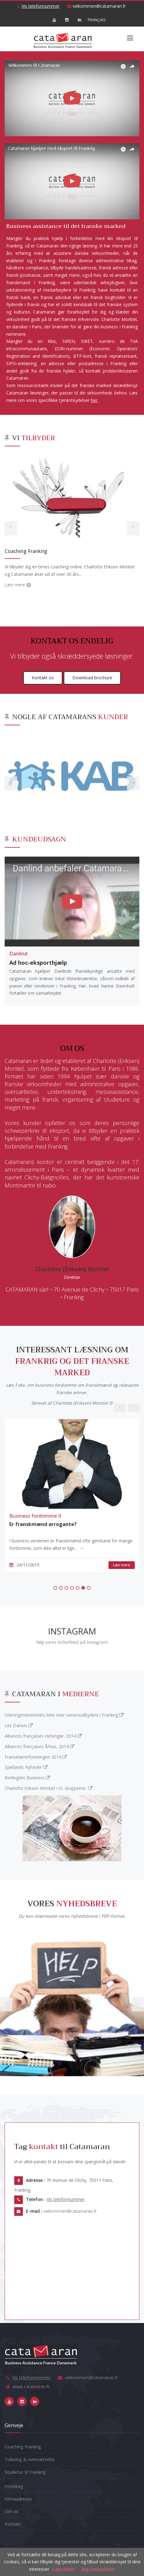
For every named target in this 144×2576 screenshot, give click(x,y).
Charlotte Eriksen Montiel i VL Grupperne (48, 1788)
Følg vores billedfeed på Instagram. (72, 1642)
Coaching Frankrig (26, 551)
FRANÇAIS (92, 20)
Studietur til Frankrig (25, 2472)
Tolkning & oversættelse (30, 2459)
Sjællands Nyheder (26, 1767)
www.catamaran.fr (31, 2386)
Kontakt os (43, 678)
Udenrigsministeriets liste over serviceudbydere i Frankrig (64, 1715)
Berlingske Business (27, 1778)
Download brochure (92, 678)
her (94, 400)
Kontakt (13, 2524)
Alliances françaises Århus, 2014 (39, 1746)
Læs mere (15, 585)
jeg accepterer (98, 2569)
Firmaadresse (18, 2499)
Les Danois (19, 1725)
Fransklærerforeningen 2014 (36, 1757)
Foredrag (14, 2486)
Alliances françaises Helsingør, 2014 (43, 1736)
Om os (11, 2511)
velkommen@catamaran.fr (96, 6)
